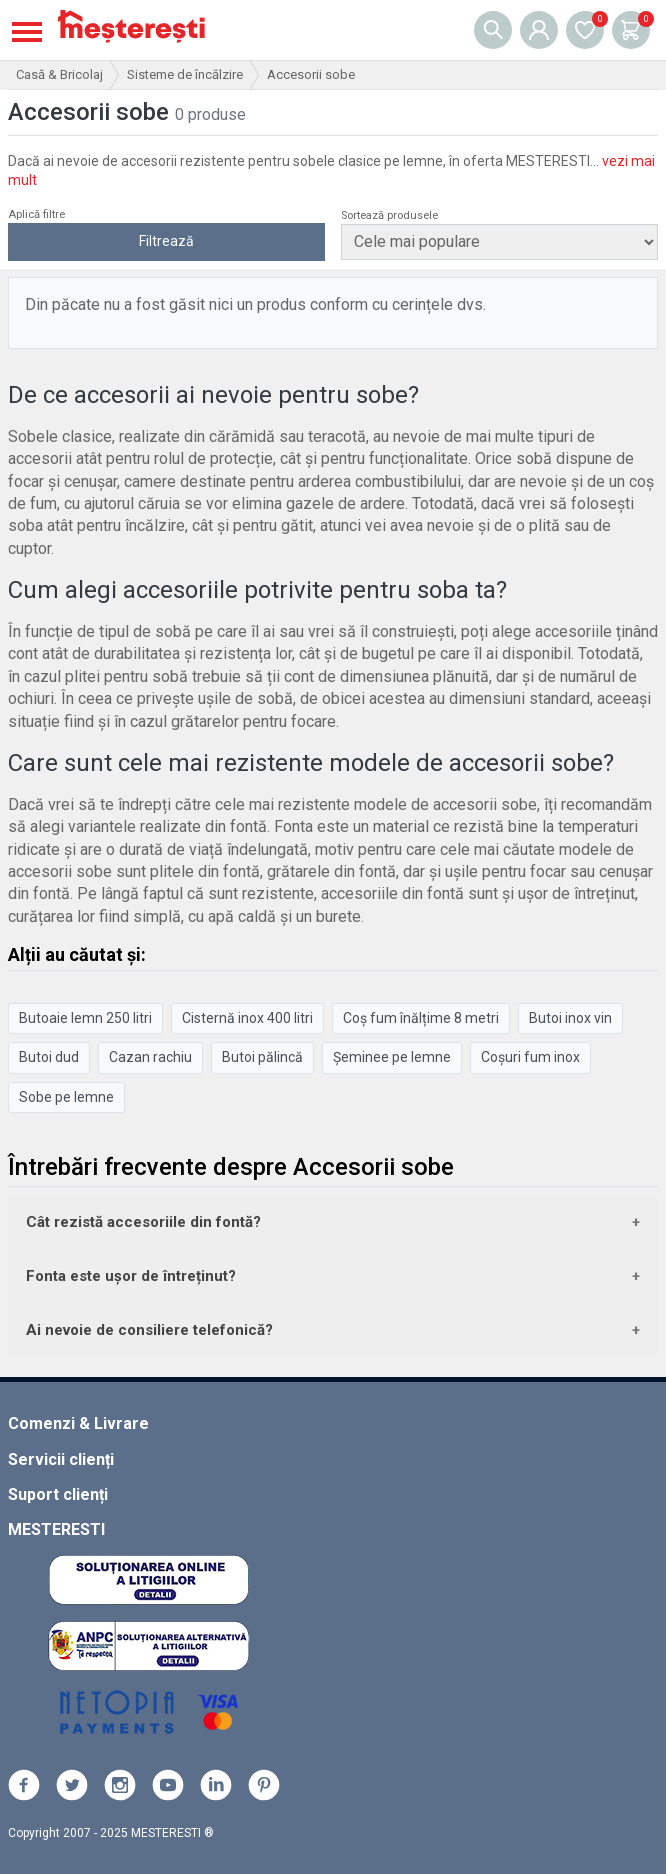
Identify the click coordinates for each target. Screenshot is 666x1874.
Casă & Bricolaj (59, 74)
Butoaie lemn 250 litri (85, 1018)
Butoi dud (49, 1057)
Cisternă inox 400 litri (247, 1018)
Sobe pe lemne (66, 1097)
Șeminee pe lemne (392, 1057)
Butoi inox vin (570, 1018)
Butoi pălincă (262, 1057)
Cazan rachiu (150, 1057)
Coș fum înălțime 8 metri (421, 1018)
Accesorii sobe (311, 74)
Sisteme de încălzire (185, 74)
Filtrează (166, 241)
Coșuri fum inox (530, 1057)
